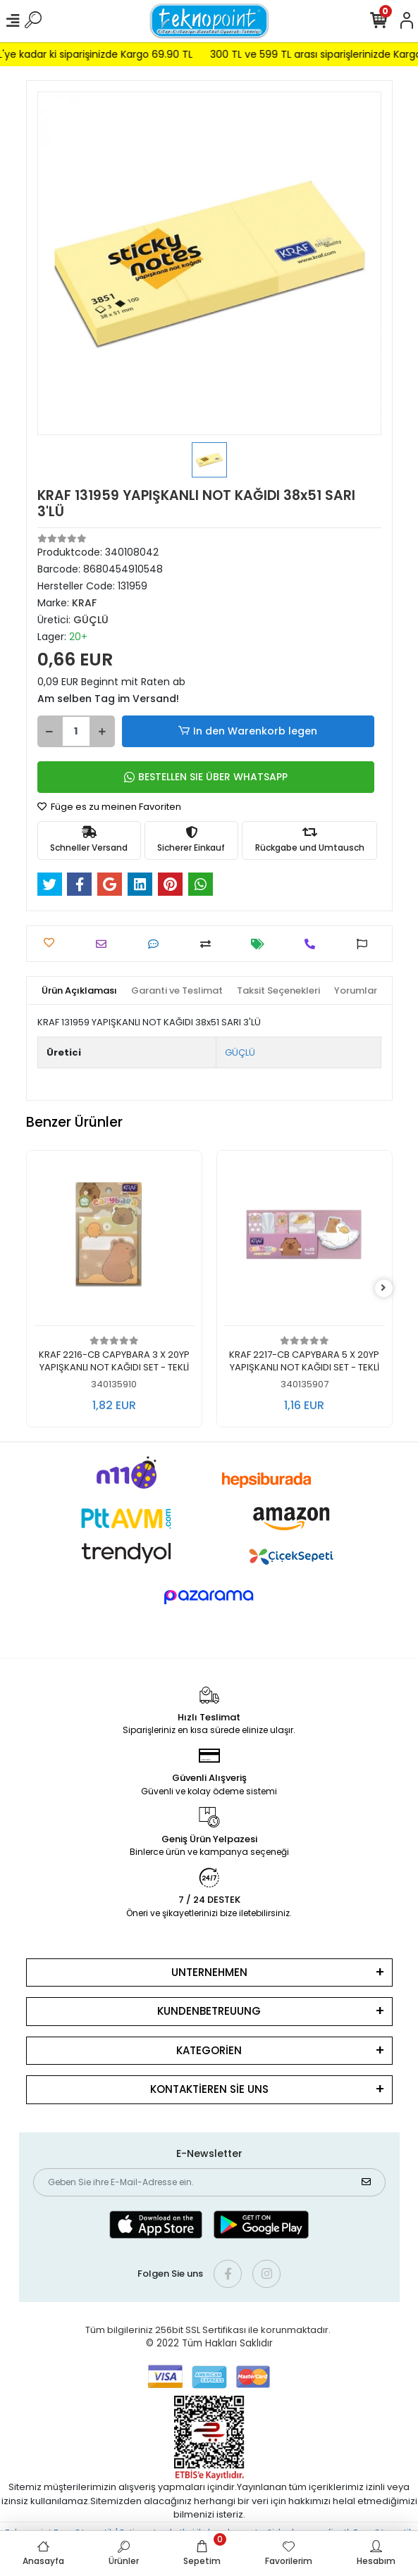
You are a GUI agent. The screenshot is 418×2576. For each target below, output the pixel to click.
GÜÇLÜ (240, 1052)
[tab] (79, 991)
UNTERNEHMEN (209, 1972)
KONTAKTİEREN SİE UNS (209, 2089)
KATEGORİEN (209, 2050)
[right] (383, 1288)
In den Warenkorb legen (247, 731)
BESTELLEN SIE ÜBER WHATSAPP (206, 777)
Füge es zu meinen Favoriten (109, 806)
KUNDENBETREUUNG (209, 2010)
